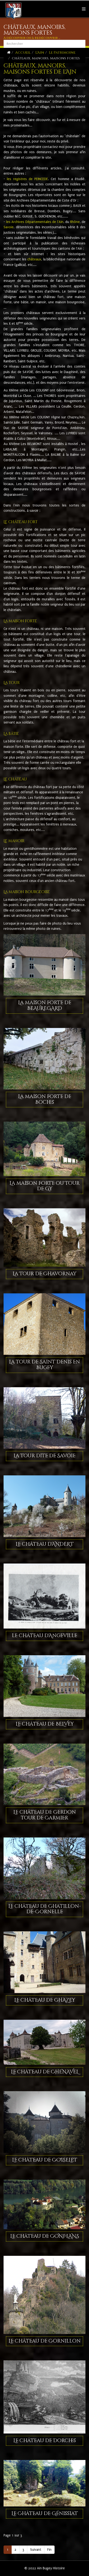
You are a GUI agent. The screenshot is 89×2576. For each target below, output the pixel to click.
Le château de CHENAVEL (44, 2072)
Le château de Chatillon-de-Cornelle (44, 1909)
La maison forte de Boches (44, 1099)
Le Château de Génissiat (44, 2513)
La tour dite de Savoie (44, 1455)
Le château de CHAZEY (44, 2000)
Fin (49, 2550)
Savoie (9, 227)
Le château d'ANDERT (45, 1544)
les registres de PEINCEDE (27, 179)
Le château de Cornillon (45, 2341)
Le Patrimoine (62, 52)
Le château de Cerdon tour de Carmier (44, 1815)
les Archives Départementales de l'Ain (34, 222)
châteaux (34, 259)
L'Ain (39, 52)
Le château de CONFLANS (44, 2236)
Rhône (75, 222)
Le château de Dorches (44, 2440)
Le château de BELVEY (45, 1724)
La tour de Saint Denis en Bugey (44, 1365)
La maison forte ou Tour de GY (44, 1186)
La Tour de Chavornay (44, 1273)
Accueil (23, 52)
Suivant (35, 2550)
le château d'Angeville (44, 1635)
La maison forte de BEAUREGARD (44, 1005)
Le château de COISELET (44, 2160)
